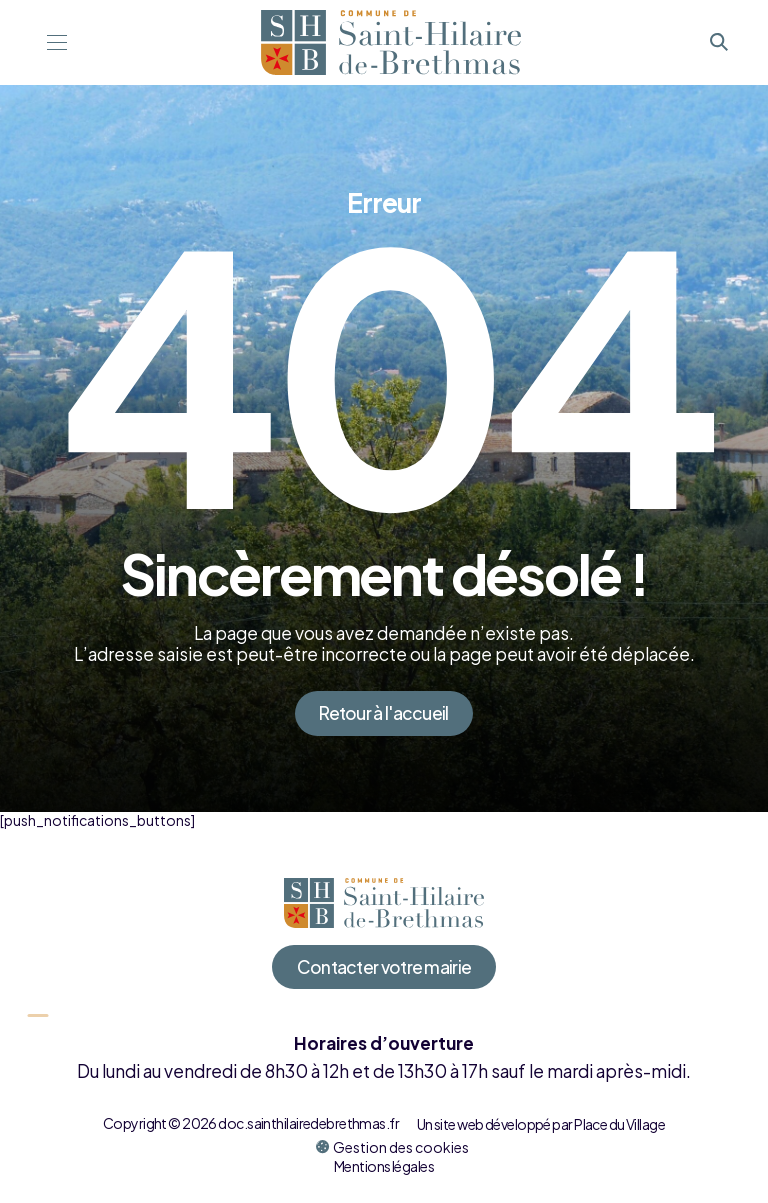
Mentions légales (384, 1166)
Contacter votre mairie (384, 967)
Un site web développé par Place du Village (541, 1124)
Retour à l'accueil (383, 713)
